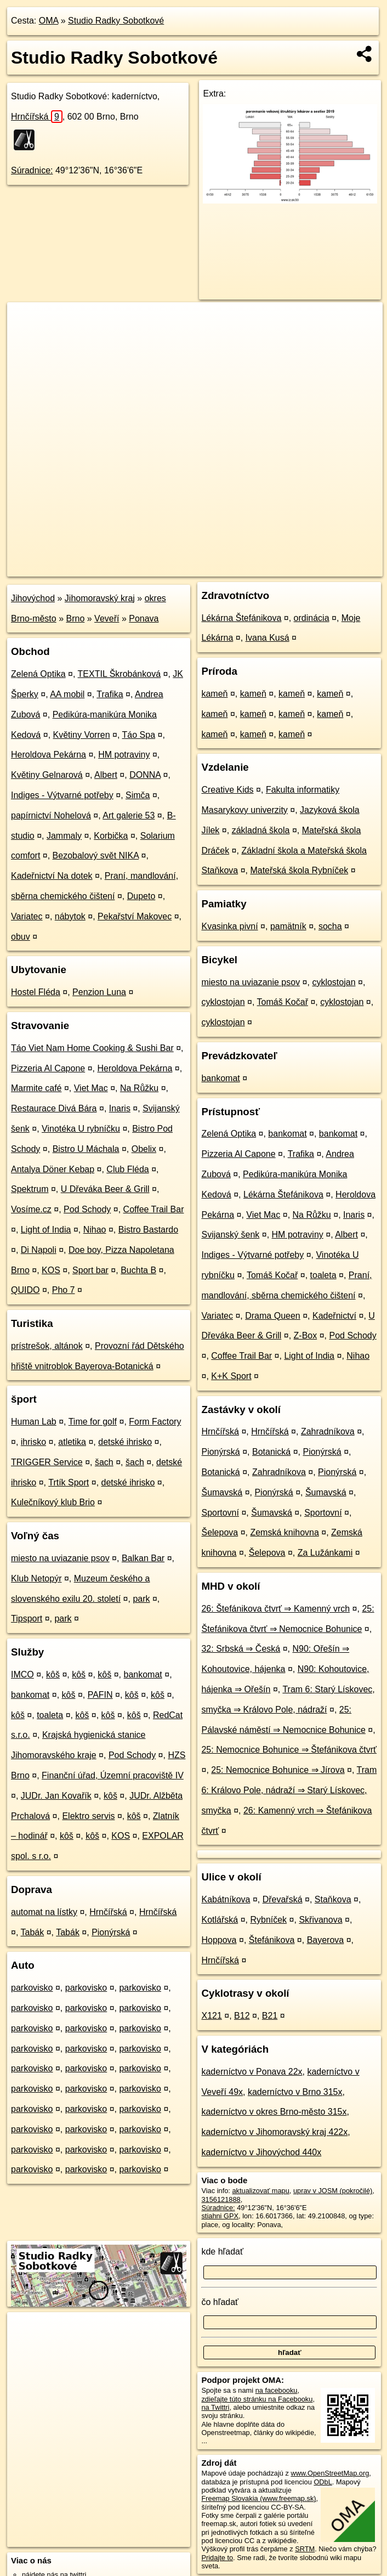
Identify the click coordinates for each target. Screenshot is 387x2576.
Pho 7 (63, 1290)
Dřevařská (283, 1899)
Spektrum (29, 1189)
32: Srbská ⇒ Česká (240, 1648)
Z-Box (305, 1335)
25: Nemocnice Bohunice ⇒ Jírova (277, 1770)
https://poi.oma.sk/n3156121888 (333, 567)
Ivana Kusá (267, 637)
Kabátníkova (225, 1899)
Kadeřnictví (334, 1315)
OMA (49, 20)
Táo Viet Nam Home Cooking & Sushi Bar (92, 1048)
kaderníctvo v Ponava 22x (251, 2071)
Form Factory (155, 1421)
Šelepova (219, 1532)
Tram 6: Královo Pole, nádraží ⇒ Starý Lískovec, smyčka (289, 1790)
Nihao (94, 1229)
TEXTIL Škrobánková (119, 674)
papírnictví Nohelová (51, 815)
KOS (51, 1270)
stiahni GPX (219, 2216)
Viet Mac (91, 1088)
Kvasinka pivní (229, 926)
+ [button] (26, 321)
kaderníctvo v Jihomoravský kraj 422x (274, 2132)
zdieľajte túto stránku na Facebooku (256, 2399)
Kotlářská (219, 1919)
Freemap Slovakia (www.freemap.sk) (258, 2498)
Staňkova (333, 1899)
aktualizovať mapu (260, 2191)
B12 (241, 2015)
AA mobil (67, 694)
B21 (269, 2015)
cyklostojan (333, 982)
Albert (105, 774)
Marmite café (36, 1088)
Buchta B (138, 1270)
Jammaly (64, 835)
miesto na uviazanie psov (60, 1558)
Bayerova (325, 1940)
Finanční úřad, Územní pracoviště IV (113, 1775)
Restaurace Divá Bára (54, 1108)
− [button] (26, 338)
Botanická (271, 1451)
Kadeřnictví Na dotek (52, 875)
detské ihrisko (125, 1442)
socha (330, 926)
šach (104, 1462)
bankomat (143, 1674)
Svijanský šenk (230, 1234)
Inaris (119, 1108)
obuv (20, 936)
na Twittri (215, 2407)
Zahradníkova (328, 1431)
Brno (75, 618)
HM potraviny (124, 754)
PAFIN (100, 1694)
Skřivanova (320, 1919)
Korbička (111, 835)
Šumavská (221, 1492)
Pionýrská (111, 1932)
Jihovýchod (33, 598)
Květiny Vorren (81, 734)
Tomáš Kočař (282, 1002)
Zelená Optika (38, 674)
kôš (53, 1674)
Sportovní (219, 1512)
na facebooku (276, 2390)
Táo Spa (138, 734)
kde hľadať (222, 2251)
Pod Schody (87, 1209)
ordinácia (311, 618)
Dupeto (141, 896)
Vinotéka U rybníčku (81, 1128)
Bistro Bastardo (148, 1229)
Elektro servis (88, 1816)
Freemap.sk (250, 567)
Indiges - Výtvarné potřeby (62, 795)
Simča (138, 795)
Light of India (46, 1229)
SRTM (305, 2549)
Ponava (143, 618)
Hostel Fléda (35, 992)
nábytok (70, 916)
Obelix (144, 1149)
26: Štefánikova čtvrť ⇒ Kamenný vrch (275, 1608)
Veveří (106, 618)
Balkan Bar (143, 1558)
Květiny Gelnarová (47, 774)
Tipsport (26, 1618)
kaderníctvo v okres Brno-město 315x (273, 2111)
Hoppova (218, 1940)
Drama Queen (272, 1315)
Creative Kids (227, 789)
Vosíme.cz (31, 1209)
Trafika (109, 694)
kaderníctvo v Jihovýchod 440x (261, 2152)
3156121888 (220, 2199)
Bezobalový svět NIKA (96, 855)
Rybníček (268, 1919)
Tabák (32, 1932)
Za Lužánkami (325, 1552)
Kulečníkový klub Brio (53, 1502)
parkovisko (32, 1987)
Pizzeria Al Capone (48, 1068)
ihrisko (33, 1442)
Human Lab (33, 1421)
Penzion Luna (99, 992)
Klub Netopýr (36, 1578)
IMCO (22, 1674)
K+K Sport (231, 1376)
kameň (214, 693)
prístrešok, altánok (47, 1346)
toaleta (50, 1715)
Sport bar (90, 1270)
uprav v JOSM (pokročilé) (332, 2191)
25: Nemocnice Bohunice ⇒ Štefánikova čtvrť (289, 1749)
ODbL (323, 2482)
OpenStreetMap (193, 567)
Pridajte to (217, 2558)
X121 (211, 2015)
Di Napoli (38, 1250)
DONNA (145, 774)
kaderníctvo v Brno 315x (295, 2092)
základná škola (261, 830)
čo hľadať (219, 2302)
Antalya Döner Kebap (52, 1169)
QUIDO (25, 1290)
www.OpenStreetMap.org (330, 2473)
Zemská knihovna (284, 1532)
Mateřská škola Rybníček (299, 870)
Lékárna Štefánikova (241, 618)
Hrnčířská (36, 116)
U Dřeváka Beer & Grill (105, 1189)
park (141, 1598)
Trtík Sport (68, 1482)
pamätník (288, 926)
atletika (72, 1442)
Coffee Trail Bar (153, 1209)
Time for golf (93, 1421)
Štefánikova (272, 1940)
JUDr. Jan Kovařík (56, 1795)
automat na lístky (44, 1912)
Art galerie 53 (129, 815)
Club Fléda (127, 1169)
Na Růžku (139, 1088)
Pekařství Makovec (135, 916)
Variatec (27, 916)
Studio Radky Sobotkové (116, 20)
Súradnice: (32, 170)
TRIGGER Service (47, 1462)
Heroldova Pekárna (48, 754)
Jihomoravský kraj (100, 598)
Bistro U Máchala (86, 1149)
